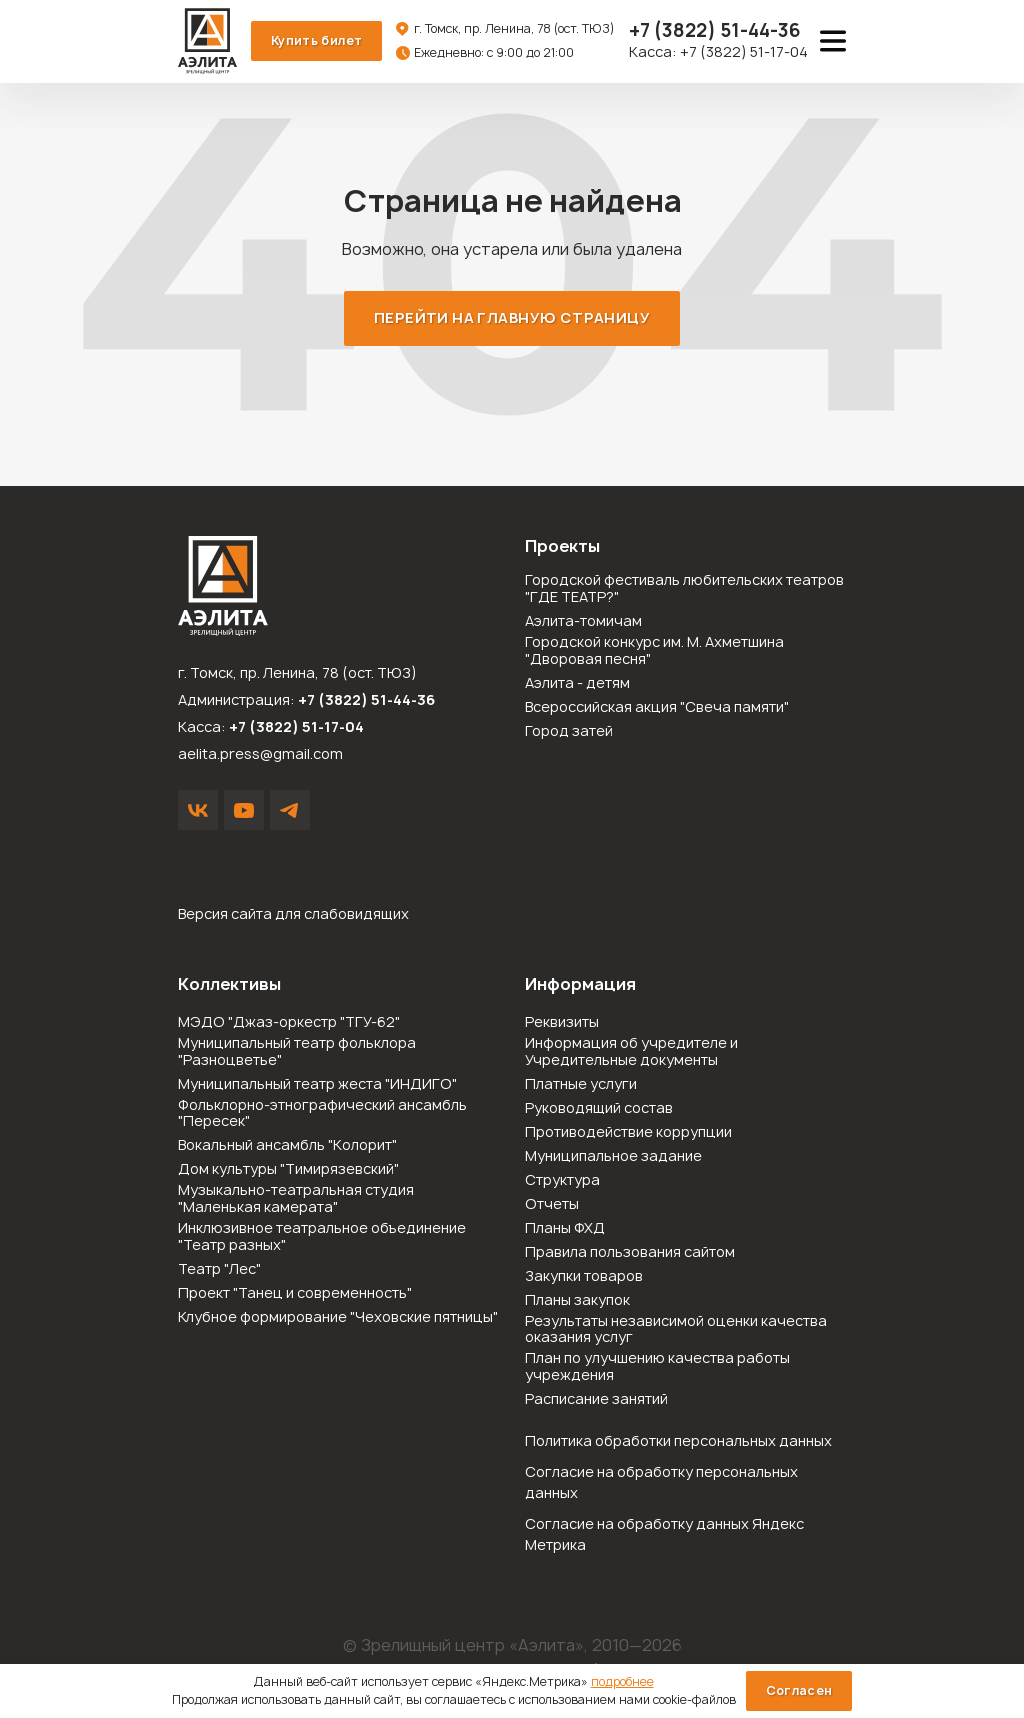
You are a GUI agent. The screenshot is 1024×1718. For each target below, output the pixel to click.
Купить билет (317, 40)
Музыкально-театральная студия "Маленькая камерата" (296, 1200)
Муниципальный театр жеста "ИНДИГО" (317, 1085)
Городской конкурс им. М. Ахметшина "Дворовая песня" (654, 652)
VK (198, 811)
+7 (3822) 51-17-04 (744, 52)
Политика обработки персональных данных (678, 1441)
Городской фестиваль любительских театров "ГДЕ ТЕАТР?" (684, 590)
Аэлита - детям (577, 684)
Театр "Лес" (219, 1270)
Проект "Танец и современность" (295, 1294)
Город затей (569, 732)
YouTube (244, 811)
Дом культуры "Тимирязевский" (288, 1170)
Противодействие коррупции (628, 1133)
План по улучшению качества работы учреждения (657, 1368)
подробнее (622, 1681)
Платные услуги (581, 1085)
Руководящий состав (599, 1109)
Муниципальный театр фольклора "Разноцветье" (297, 1053)
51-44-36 (714, 31)
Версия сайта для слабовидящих (293, 914)
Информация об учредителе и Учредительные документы (631, 1053)
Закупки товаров (584, 1277)
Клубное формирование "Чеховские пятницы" (338, 1318)
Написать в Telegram (290, 811)
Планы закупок (577, 1301)
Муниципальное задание (613, 1157)
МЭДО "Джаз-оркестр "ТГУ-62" (289, 1023)
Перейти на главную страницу (512, 318)
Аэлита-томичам (583, 622)
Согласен (799, 1690)
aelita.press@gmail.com (260, 754)
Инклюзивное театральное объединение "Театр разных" (322, 1238)
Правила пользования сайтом (630, 1253)
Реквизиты (562, 1023)
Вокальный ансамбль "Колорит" (287, 1146)
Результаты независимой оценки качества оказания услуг (676, 1331)
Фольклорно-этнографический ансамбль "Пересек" (322, 1115)
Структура (562, 1181)
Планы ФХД (565, 1229)
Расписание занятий (596, 1400)
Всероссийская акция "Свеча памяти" (657, 708)
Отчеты (552, 1205)
